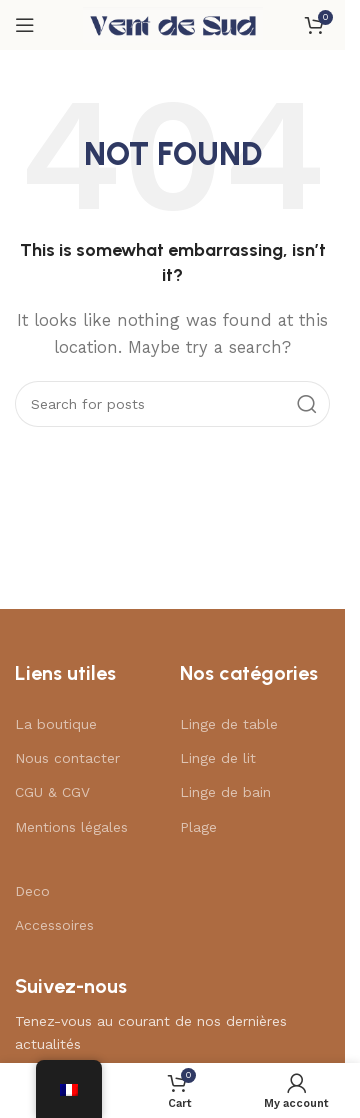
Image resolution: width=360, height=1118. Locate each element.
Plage (198, 827)
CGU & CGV (52, 792)
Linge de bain (225, 792)
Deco (32, 891)
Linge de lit (218, 758)
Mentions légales (71, 827)
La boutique (56, 724)
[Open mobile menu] (25, 25)
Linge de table (229, 724)
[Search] (172, 404)
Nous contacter (67, 758)
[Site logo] (173, 24)
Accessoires (54, 925)
